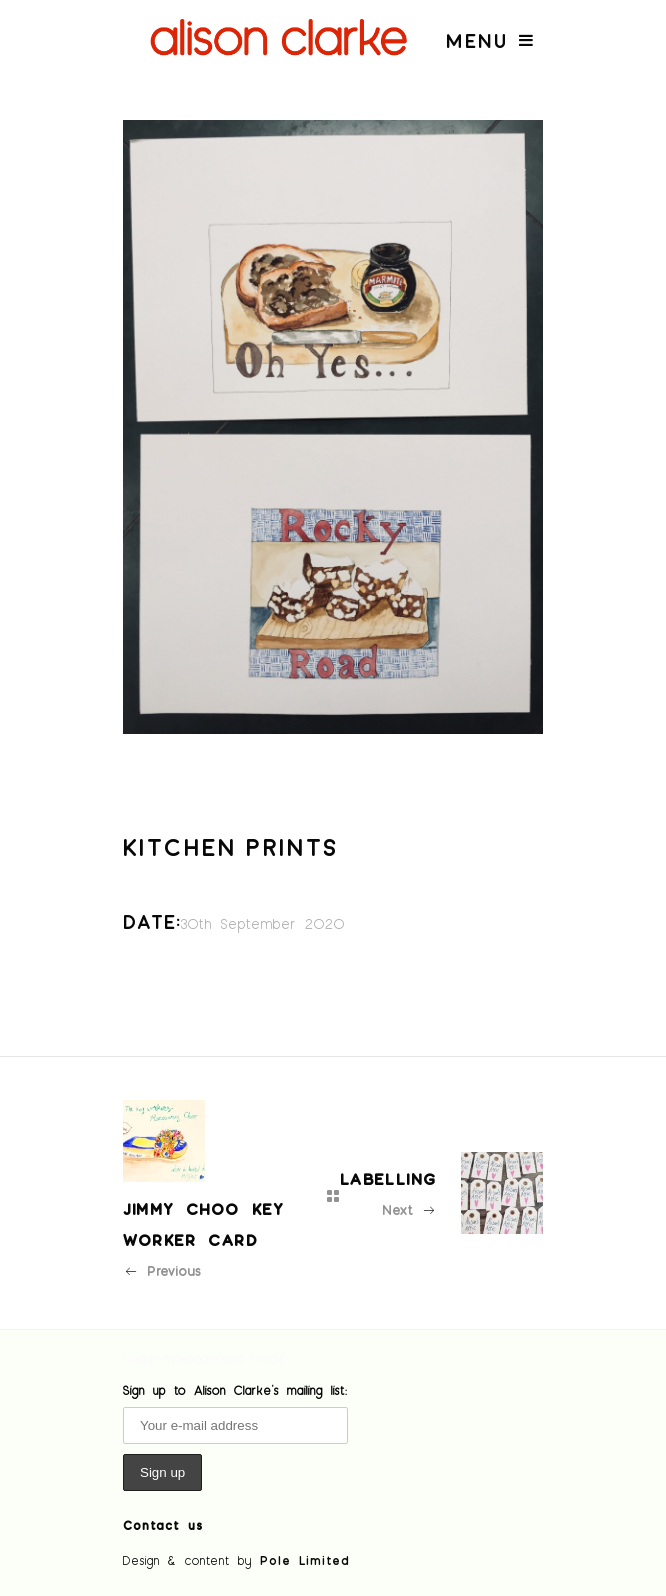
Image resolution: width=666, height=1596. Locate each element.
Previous (162, 1270)
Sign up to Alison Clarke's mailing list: (235, 1390)
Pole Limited (305, 1560)
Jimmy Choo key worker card (203, 1224)
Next (409, 1209)
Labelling (388, 1178)
